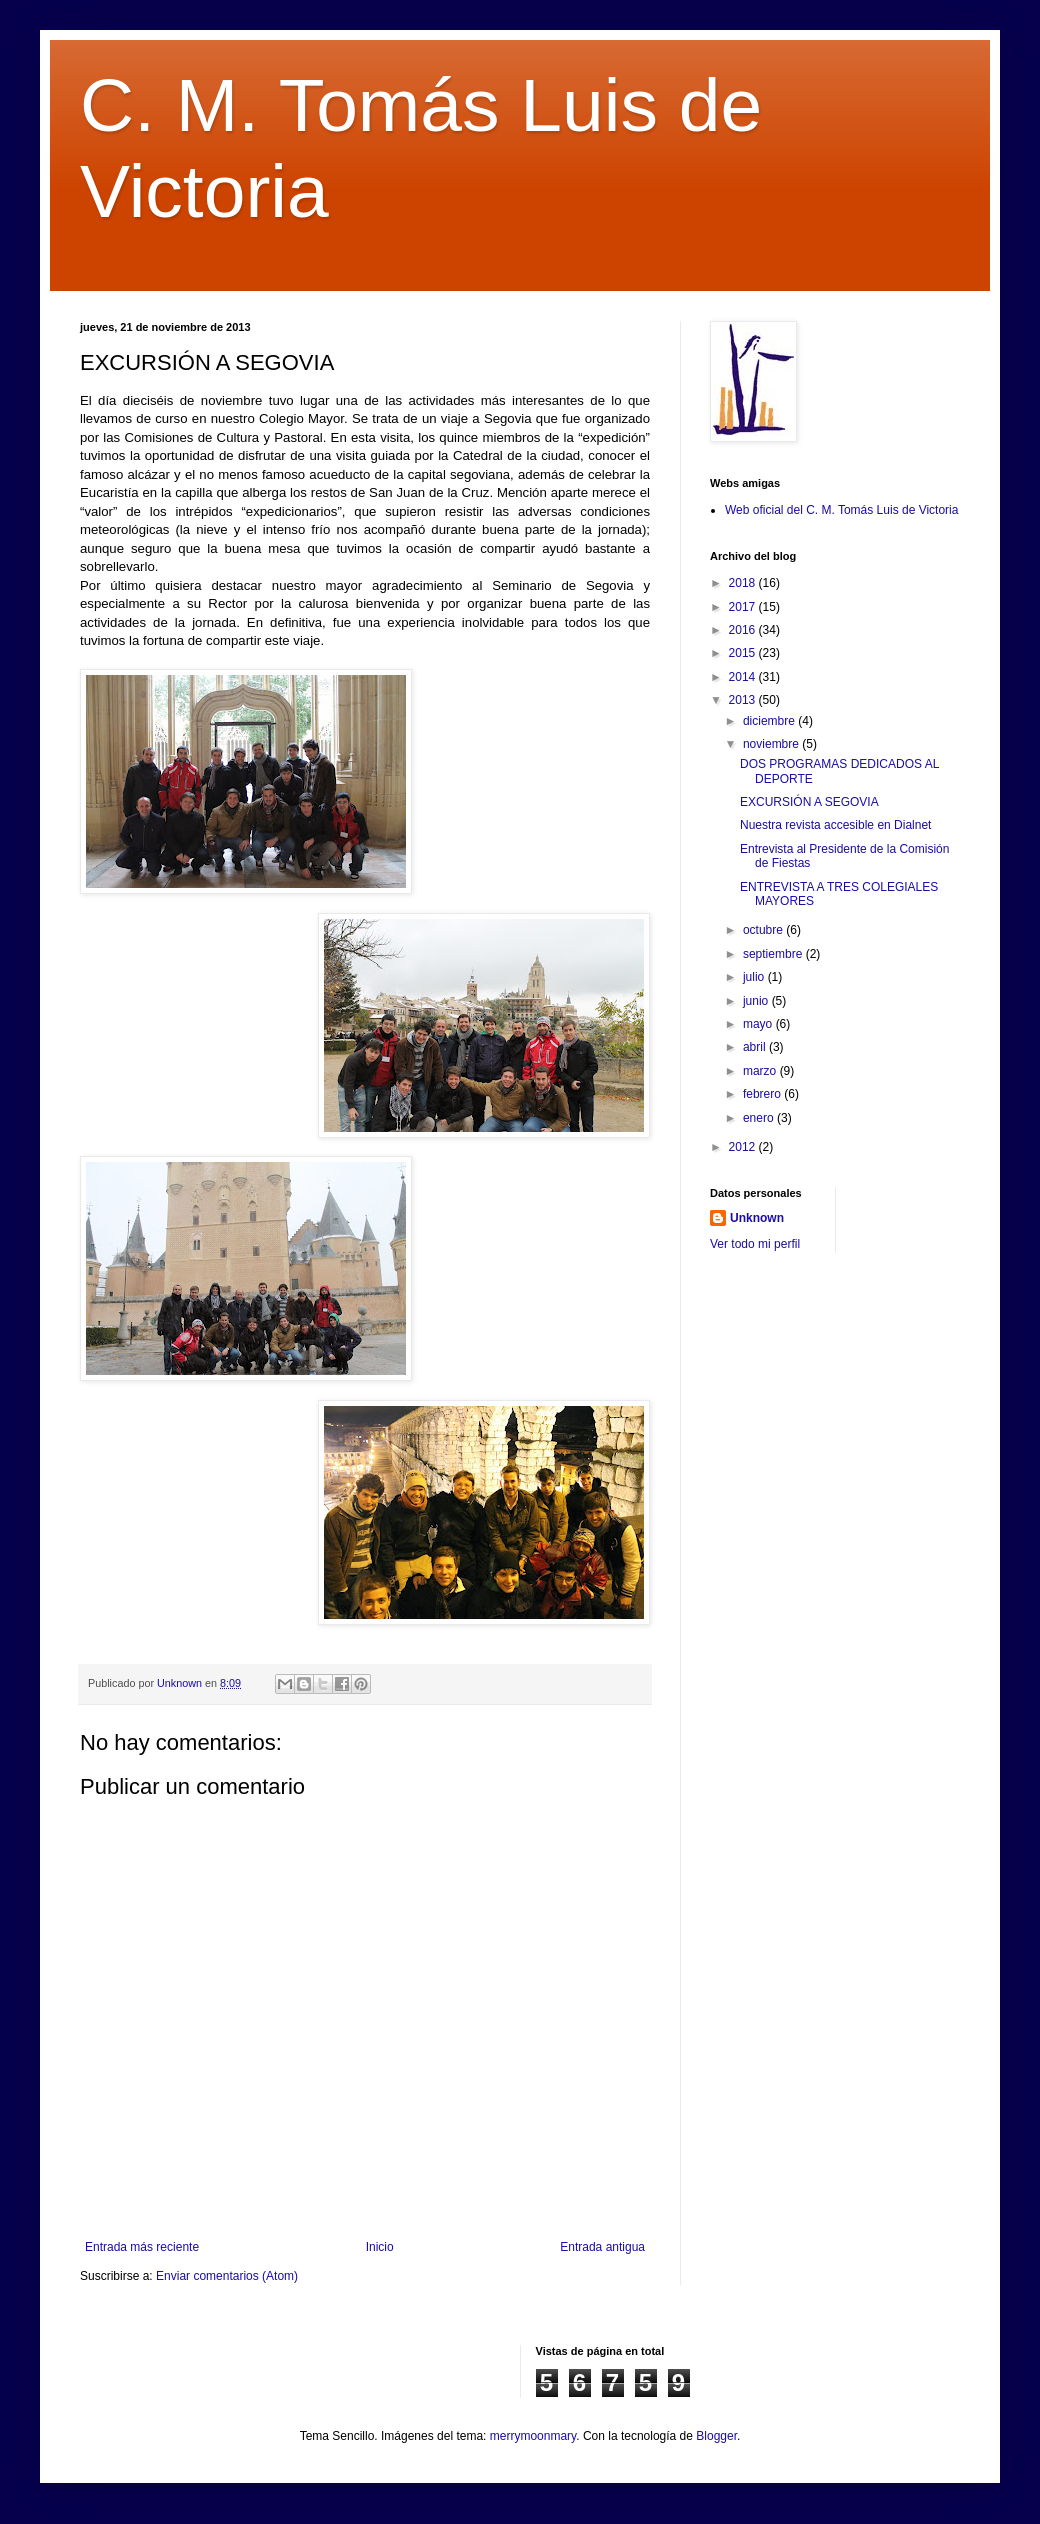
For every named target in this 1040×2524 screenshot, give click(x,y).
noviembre (772, 744)
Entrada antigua (602, 2247)
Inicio (380, 2247)
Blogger (716, 2436)
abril (756, 1047)
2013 (744, 700)
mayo (759, 1024)
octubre (764, 930)
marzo (761, 1071)
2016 (744, 630)
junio (757, 1001)
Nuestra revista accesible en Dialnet (835, 825)
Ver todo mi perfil (755, 1244)
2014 (744, 677)
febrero (763, 1094)
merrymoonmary (533, 2436)
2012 (744, 1147)
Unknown (757, 1218)
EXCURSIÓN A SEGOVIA (809, 802)
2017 (744, 607)
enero (760, 1118)
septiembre (774, 954)
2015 (744, 653)
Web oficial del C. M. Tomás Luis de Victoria (841, 510)
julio (755, 977)
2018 (744, 583)
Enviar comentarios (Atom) (227, 2276)
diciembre (770, 721)
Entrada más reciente (142, 2247)
